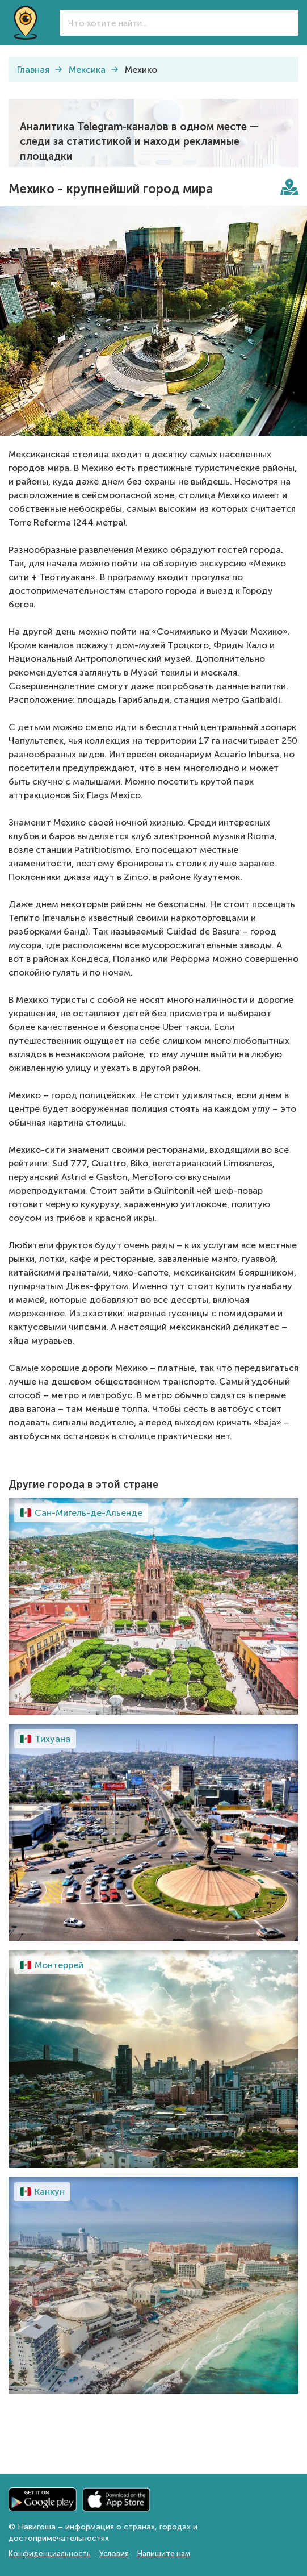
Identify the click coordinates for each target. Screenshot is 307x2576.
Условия (114, 2553)
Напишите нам (163, 2553)
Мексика (87, 69)
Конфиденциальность (50, 2553)
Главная (33, 69)
